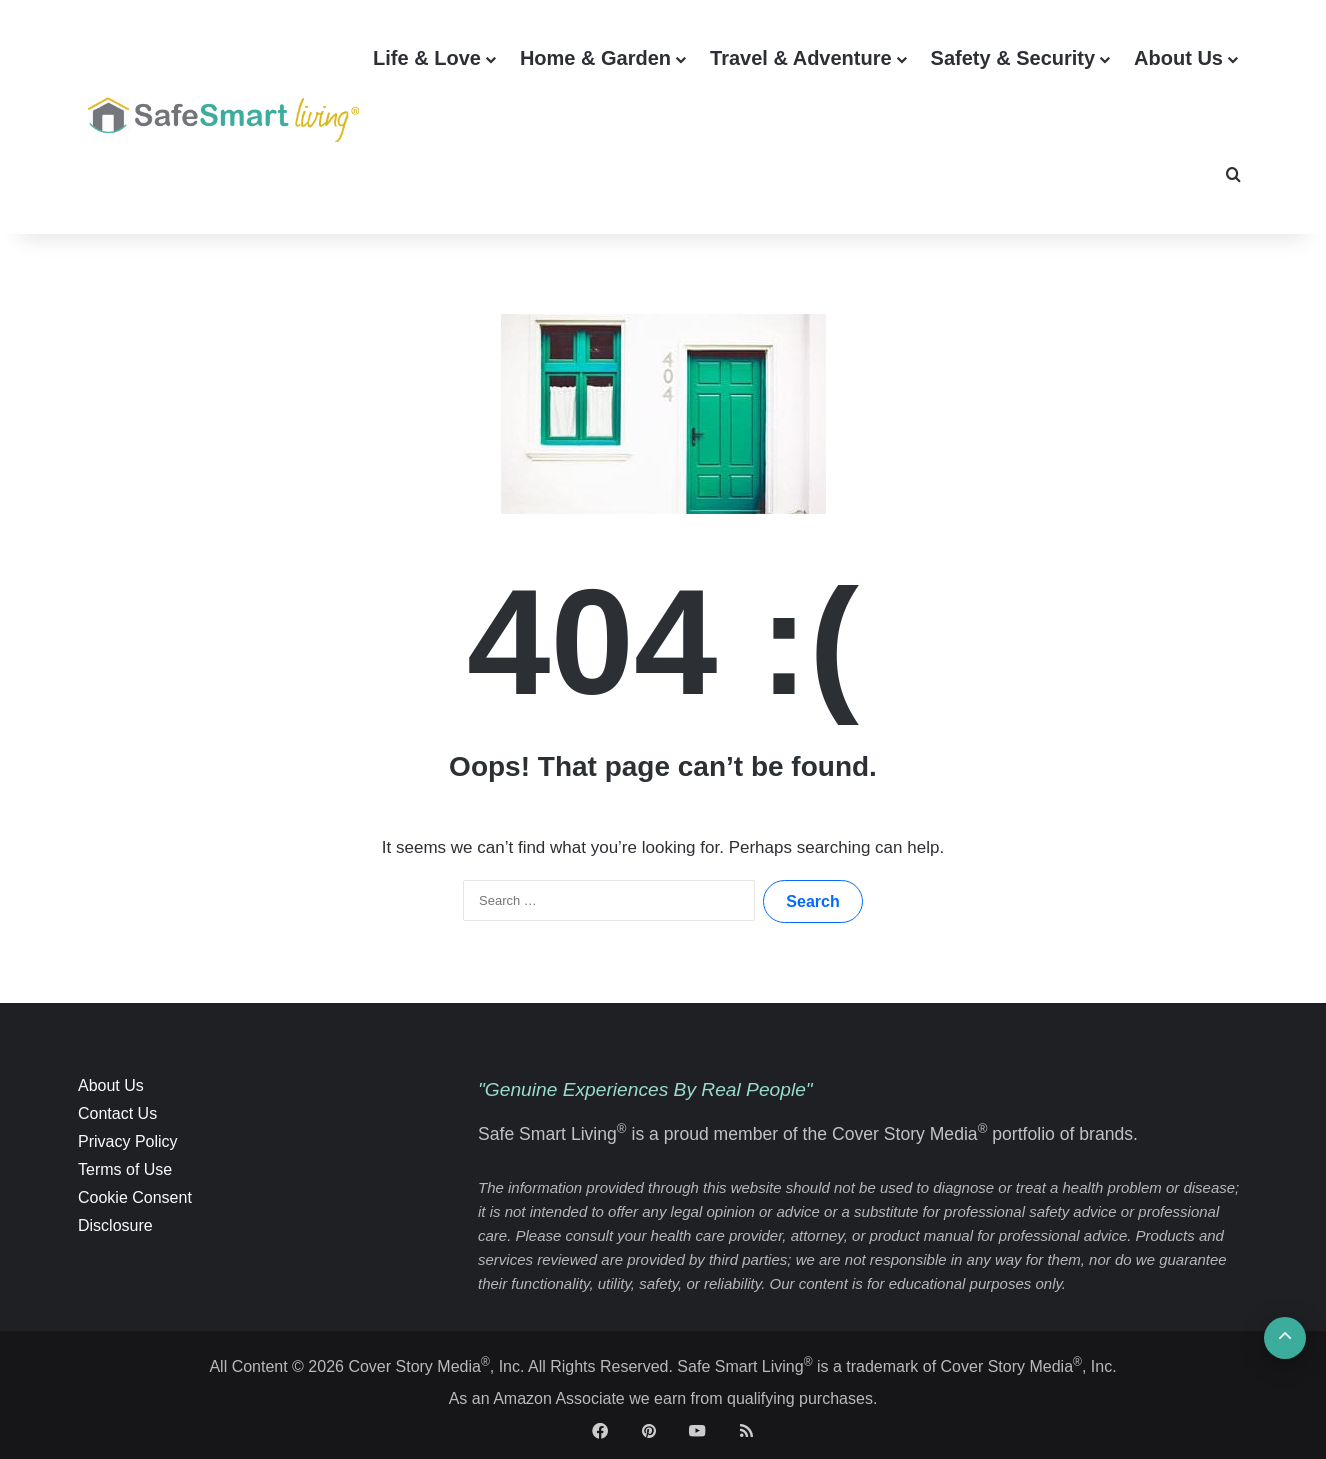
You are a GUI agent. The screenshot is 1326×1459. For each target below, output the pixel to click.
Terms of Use (125, 1169)
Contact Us (117, 1113)
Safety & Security (1013, 58)
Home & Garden (595, 58)
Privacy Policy (128, 1141)
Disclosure (115, 1225)
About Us (1178, 58)
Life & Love (427, 58)
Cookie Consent (135, 1197)
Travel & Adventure (801, 58)
